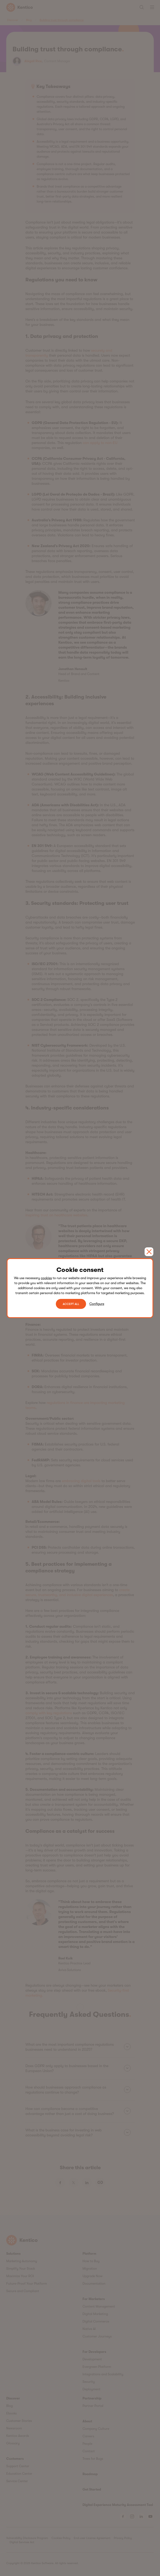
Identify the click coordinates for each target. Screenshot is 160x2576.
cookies (46, 1278)
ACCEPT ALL (71, 1304)
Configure (96, 1304)
